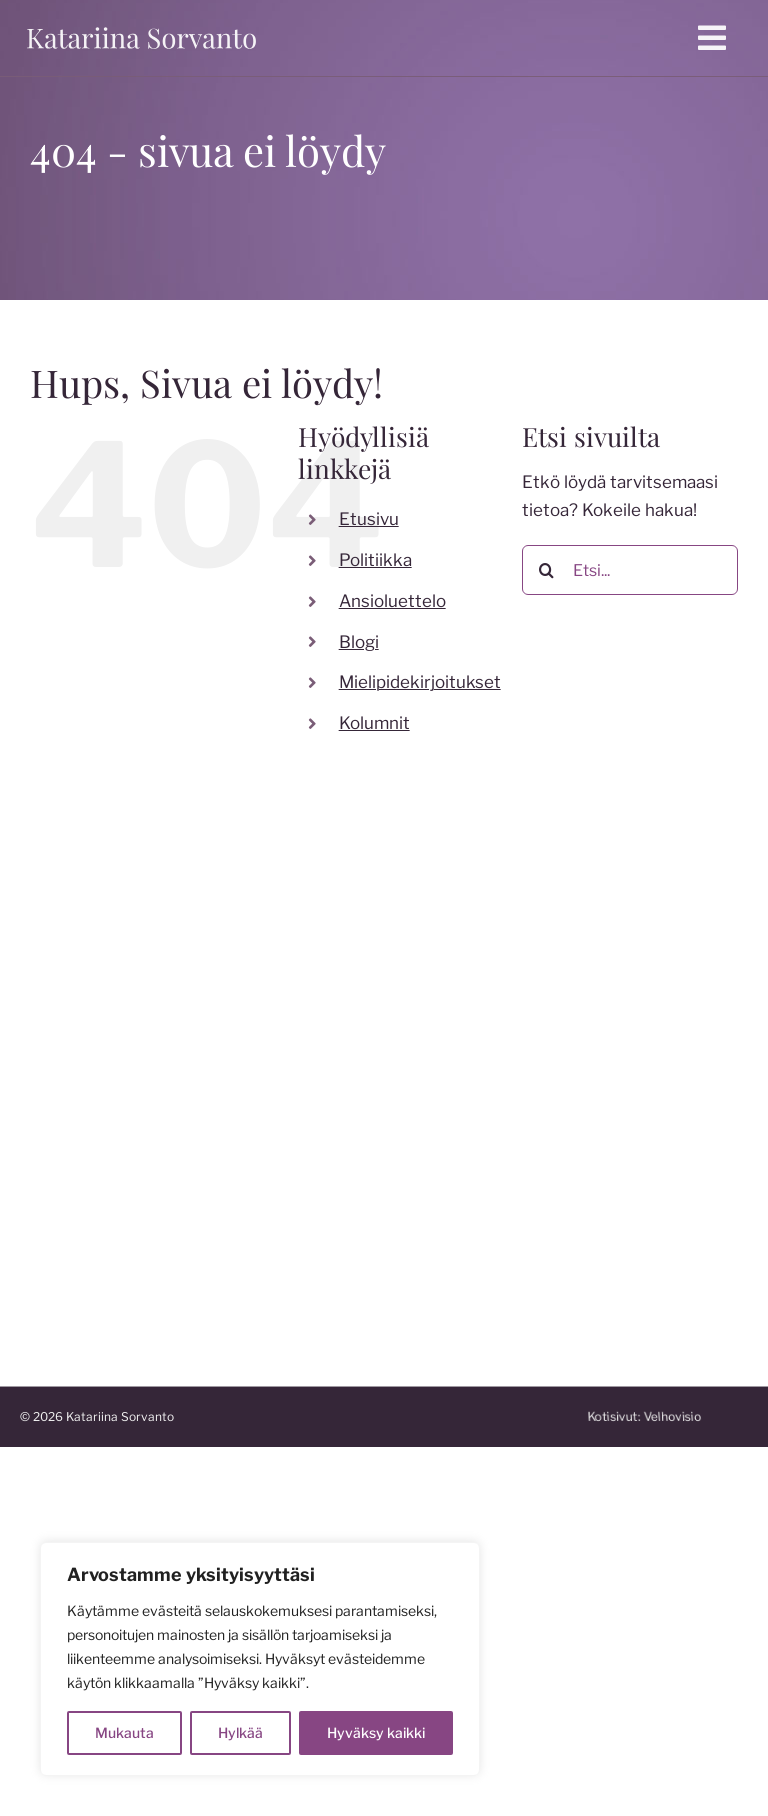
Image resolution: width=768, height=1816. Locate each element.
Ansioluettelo (392, 601)
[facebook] (216, 1046)
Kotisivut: (665, 1416)
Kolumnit (374, 723)
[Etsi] (547, 570)
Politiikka (375, 560)
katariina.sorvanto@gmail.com (139, 1125)
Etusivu (369, 519)
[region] (260, 1659)
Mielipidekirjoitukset (420, 682)
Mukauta (124, 1732)
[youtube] (336, 1046)
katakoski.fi (437, 1257)
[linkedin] (216, 1091)
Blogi (359, 642)
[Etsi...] (630, 570)
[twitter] (296, 1046)
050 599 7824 (79, 1096)
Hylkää (240, 1732)
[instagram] (256, 1046)
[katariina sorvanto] (141, 28)
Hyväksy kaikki (376, 1732)
